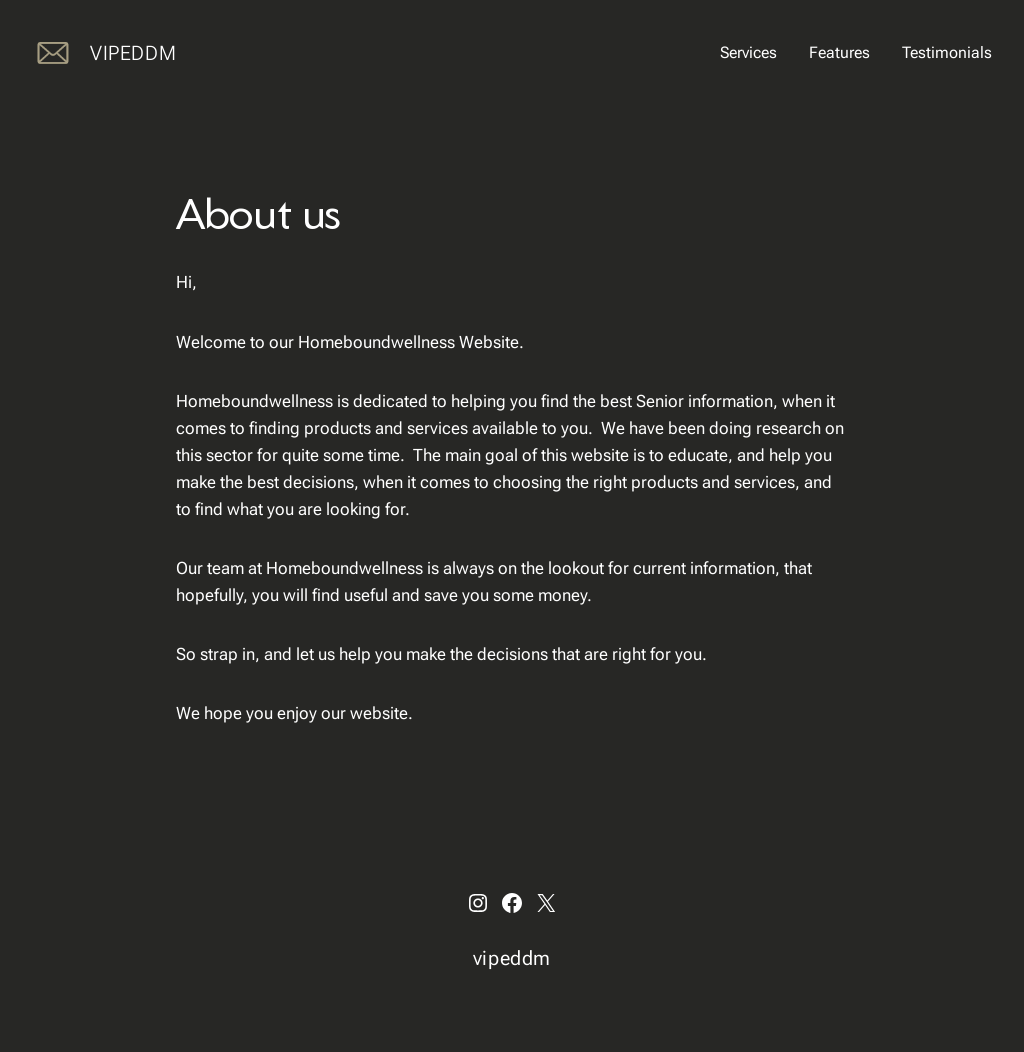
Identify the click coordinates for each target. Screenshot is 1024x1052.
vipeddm (133, 53)
